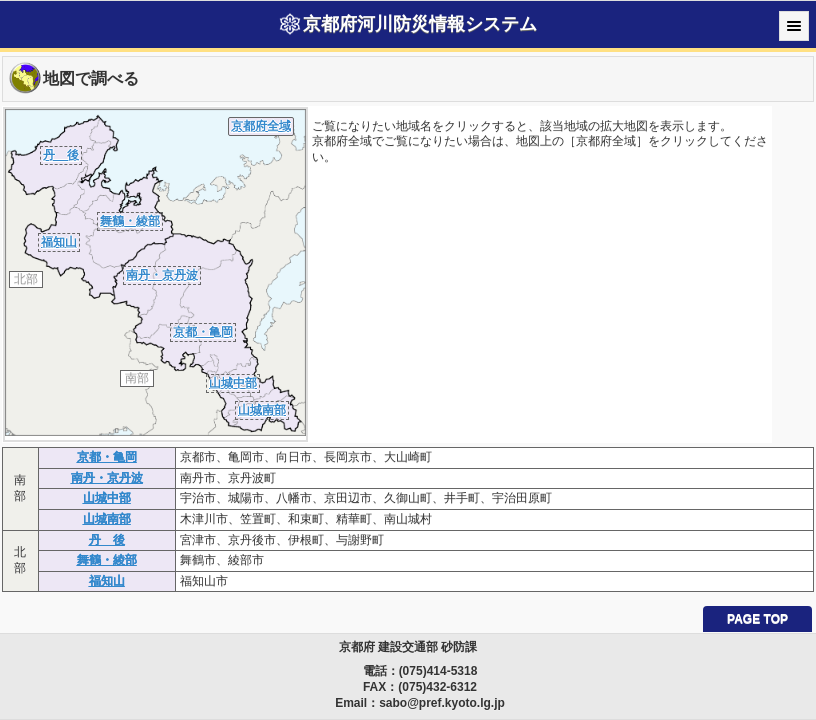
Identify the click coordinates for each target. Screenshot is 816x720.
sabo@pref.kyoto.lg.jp (442, 703)
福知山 (59, 242)
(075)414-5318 (438, 671)
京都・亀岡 (203, 332)
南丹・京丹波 (162, 275)
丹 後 (61, 155)
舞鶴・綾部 (130, 221)
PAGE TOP (757, 619)
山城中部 (233, 383)
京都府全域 (261, 126)
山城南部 (262, 410)
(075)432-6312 (437, 687)
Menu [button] (794, 26)
